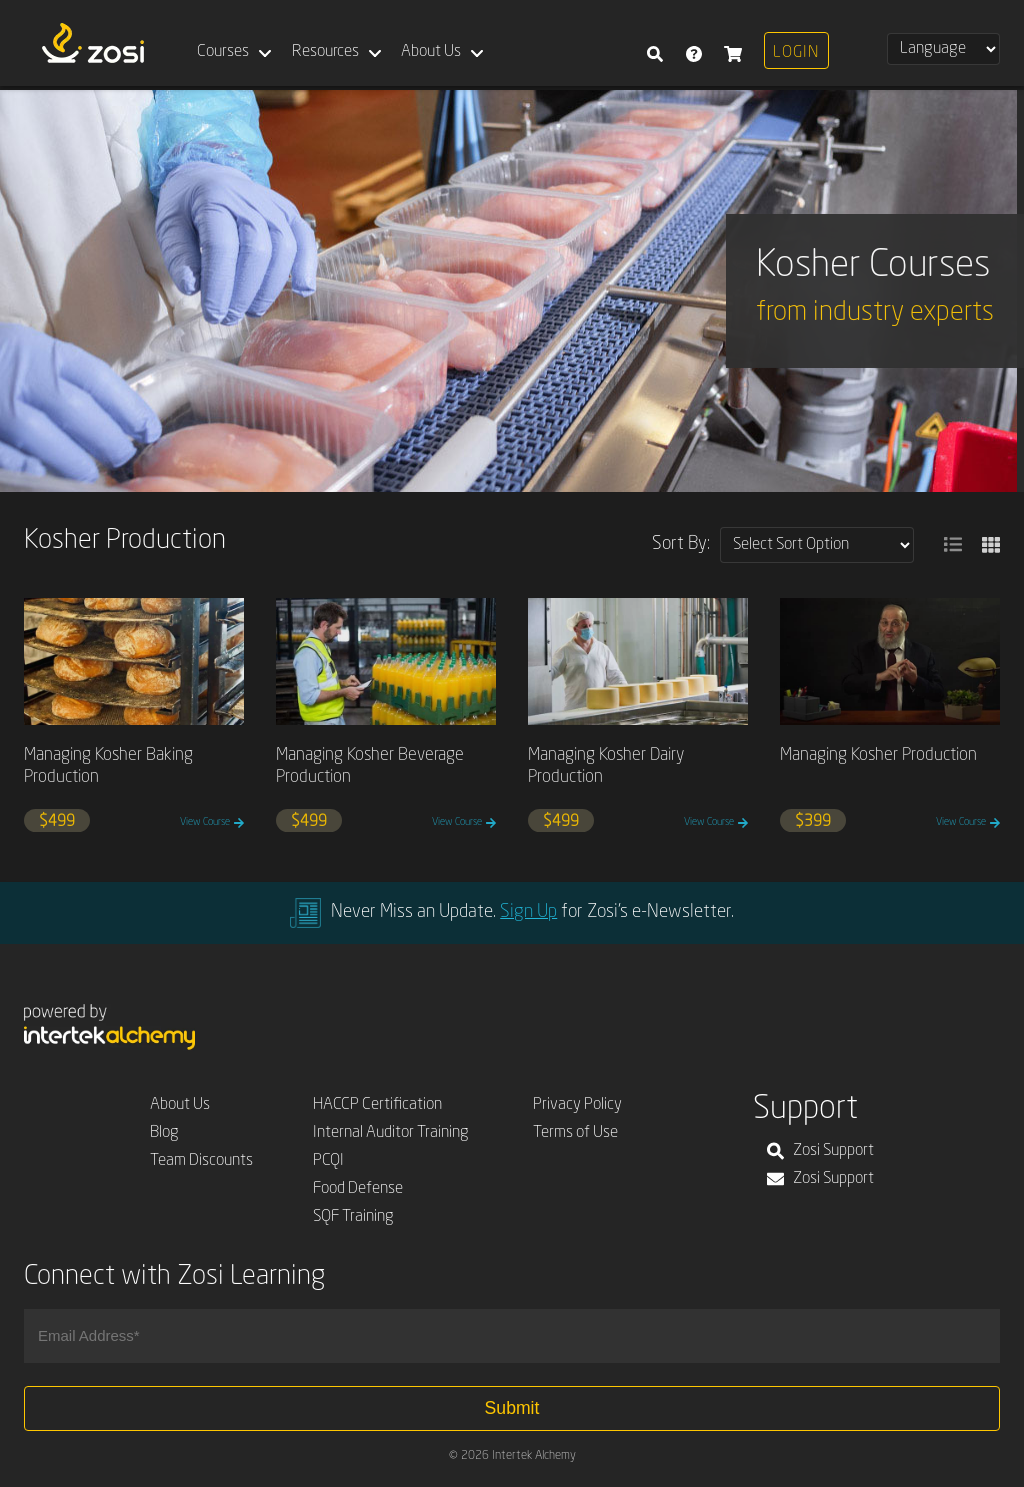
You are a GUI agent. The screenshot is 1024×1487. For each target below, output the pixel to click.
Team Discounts (201, 1161)
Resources (325, 52)
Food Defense (358, 1189)
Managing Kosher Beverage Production (370, 766)
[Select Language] (943, 49)
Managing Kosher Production (878, 755)
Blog (164, 1133)
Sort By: (681, 544)
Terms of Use (575, 1133)
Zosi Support (820, 1151)
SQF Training (353, 1217)
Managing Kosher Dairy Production (606, 766)
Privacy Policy (577, 1105)
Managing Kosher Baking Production (108, 766)
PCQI (328, 1161)
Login (796, 53)
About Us (431, 52)
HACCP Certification (377, 1105)
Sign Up (528, 912)
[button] (953, 545)
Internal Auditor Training (391, 1133)
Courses (223, 52)
